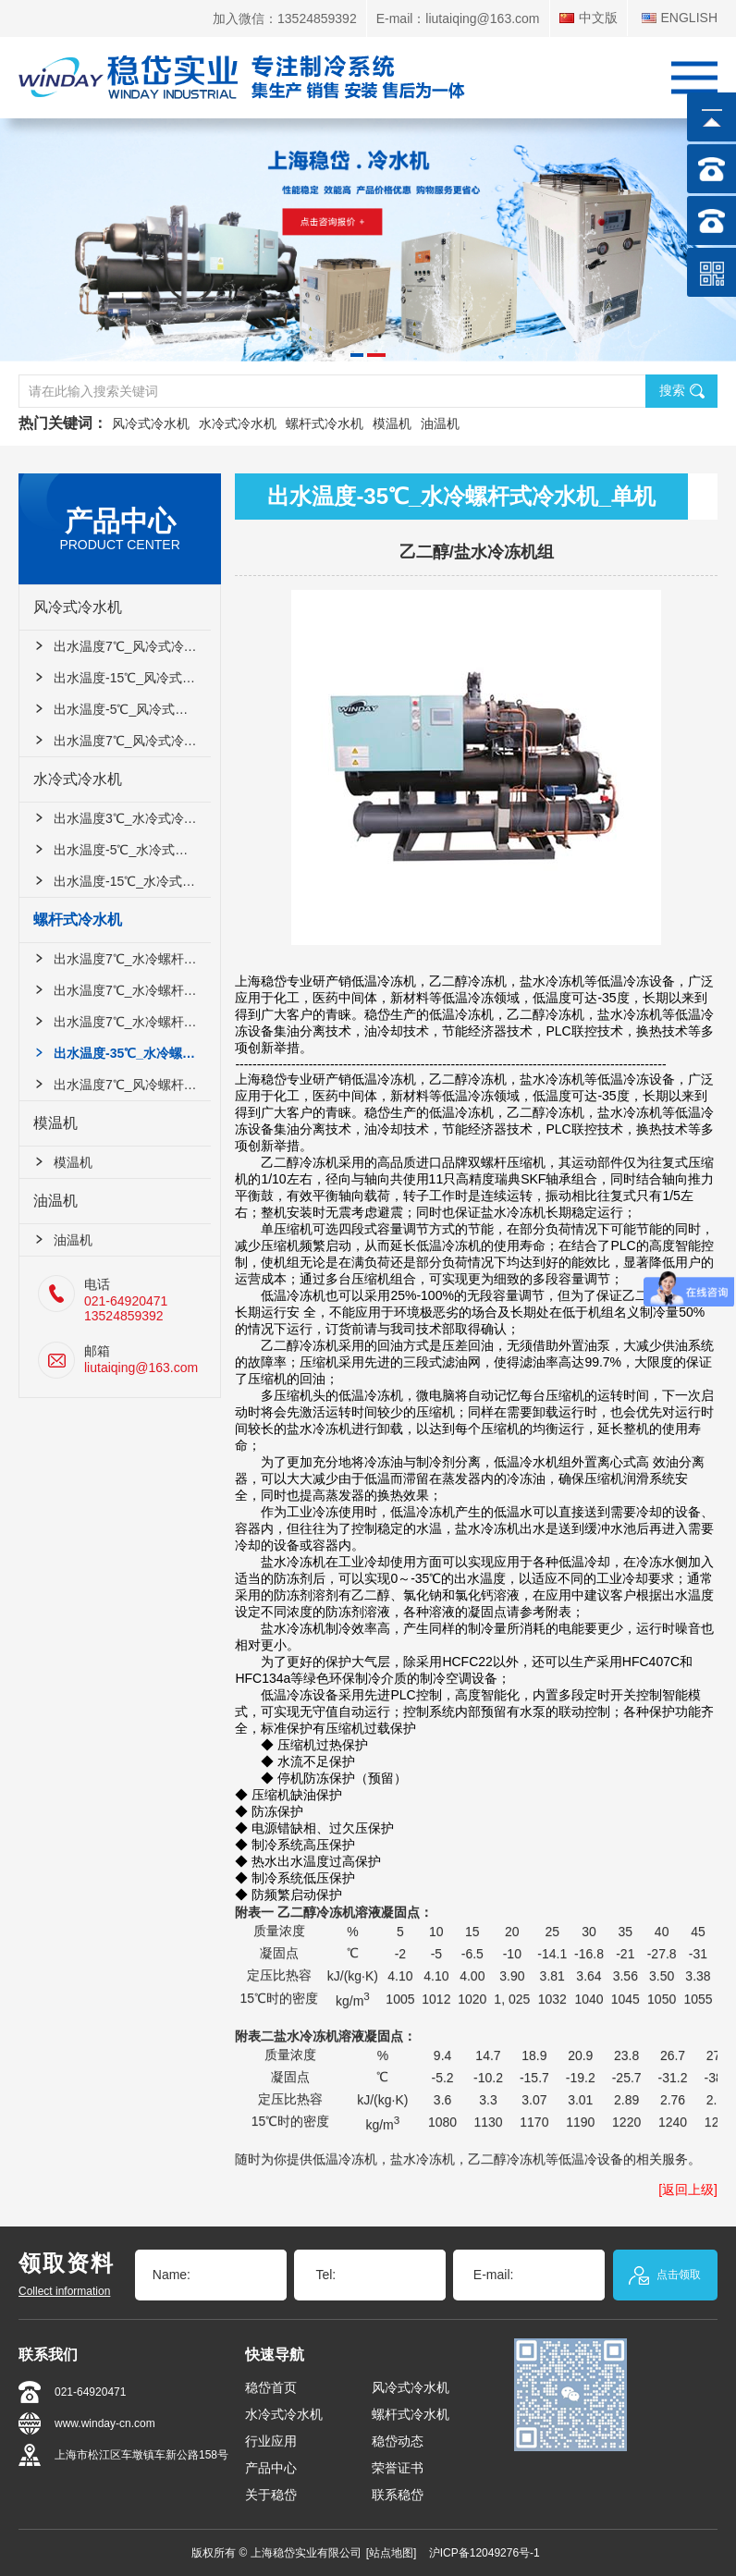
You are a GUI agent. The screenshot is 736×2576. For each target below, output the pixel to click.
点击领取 (665, 2275)
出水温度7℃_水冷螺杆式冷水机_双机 (122, 990)
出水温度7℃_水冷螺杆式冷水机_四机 (122, 1022)
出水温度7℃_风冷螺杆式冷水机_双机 (122, 1084)
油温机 (440, 423)
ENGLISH (680, 18)
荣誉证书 (397, 2467)
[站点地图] (391, 2552)
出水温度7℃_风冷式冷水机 (121, 646)
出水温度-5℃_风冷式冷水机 (122, 709)
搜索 (682, 391)
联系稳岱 (397, 2494)
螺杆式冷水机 (324, 423)
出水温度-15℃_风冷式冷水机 (122, 678)
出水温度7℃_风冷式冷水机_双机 (122, 741)
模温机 (392, 423)
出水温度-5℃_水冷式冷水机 (122, 850)
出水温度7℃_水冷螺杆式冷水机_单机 (122, 959)
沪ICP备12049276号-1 (484, 2552)
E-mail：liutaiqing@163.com (458, 18)
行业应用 (271, 2441)
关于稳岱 (271, 2494)
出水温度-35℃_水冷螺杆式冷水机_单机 (122, 1053)
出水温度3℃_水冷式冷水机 (121, 818)
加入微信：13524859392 (285, 18)
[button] (356, 355)
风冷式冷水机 (151, 423)
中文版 (588, 18)
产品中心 (271, 2467)
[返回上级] (688, 2189)
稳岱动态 (397, 2441)
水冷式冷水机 (237, 423)
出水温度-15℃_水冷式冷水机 (122, 881)
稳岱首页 (271, 2387)
